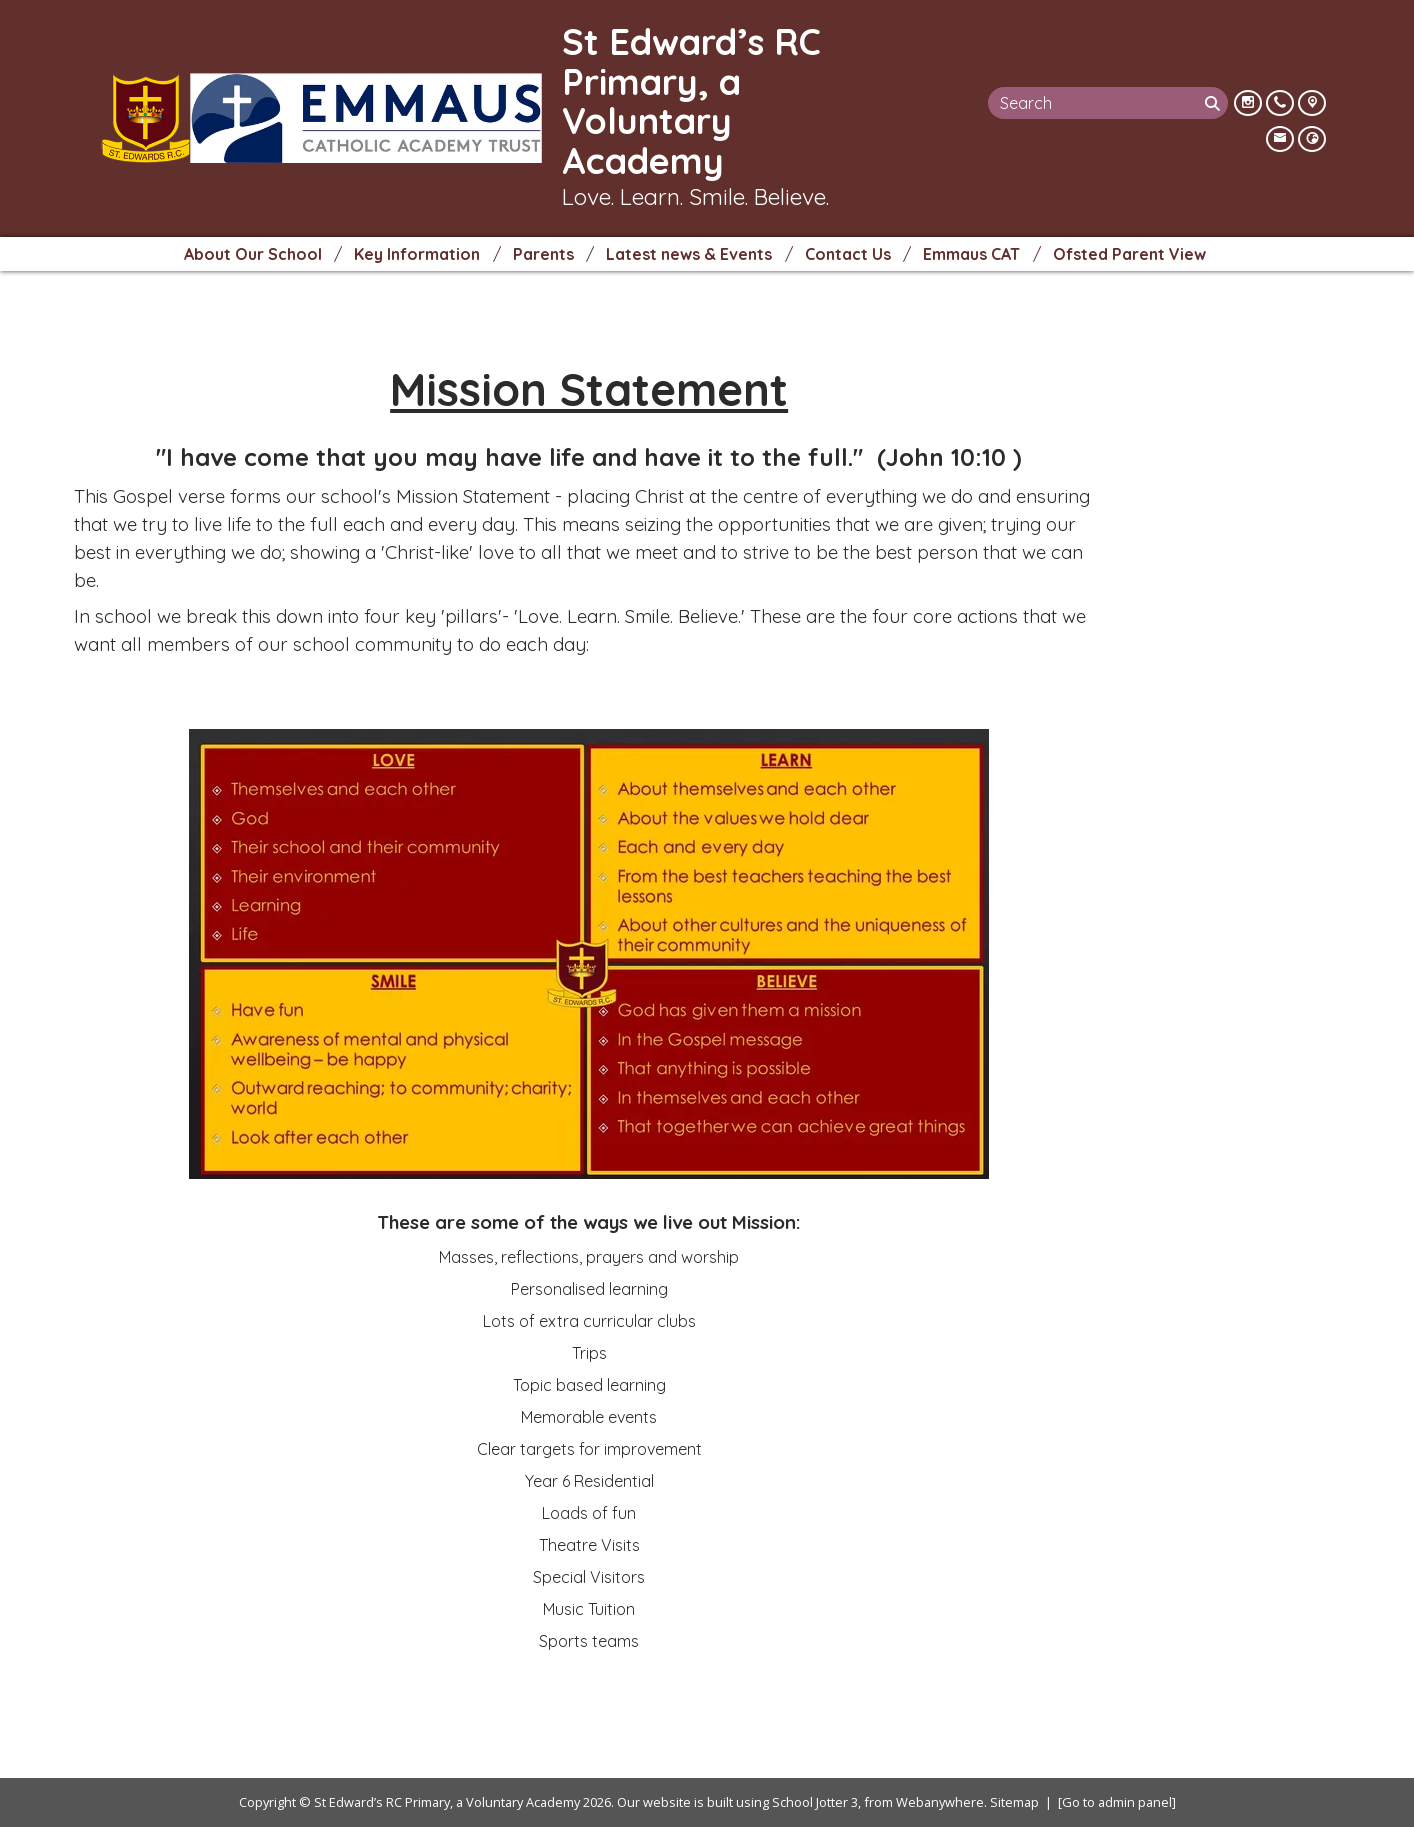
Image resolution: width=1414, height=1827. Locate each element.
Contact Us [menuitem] (848, 254)
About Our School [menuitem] (253, 254)
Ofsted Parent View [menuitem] (1129, 254)
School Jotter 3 (815, 1802)
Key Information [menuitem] (417, 254)
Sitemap (1014, 1802)
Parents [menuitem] (543, 254)
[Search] (1215, 103)
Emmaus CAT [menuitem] (971, 254)
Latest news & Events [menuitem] (689, 254)
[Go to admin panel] (1117, 1802)
